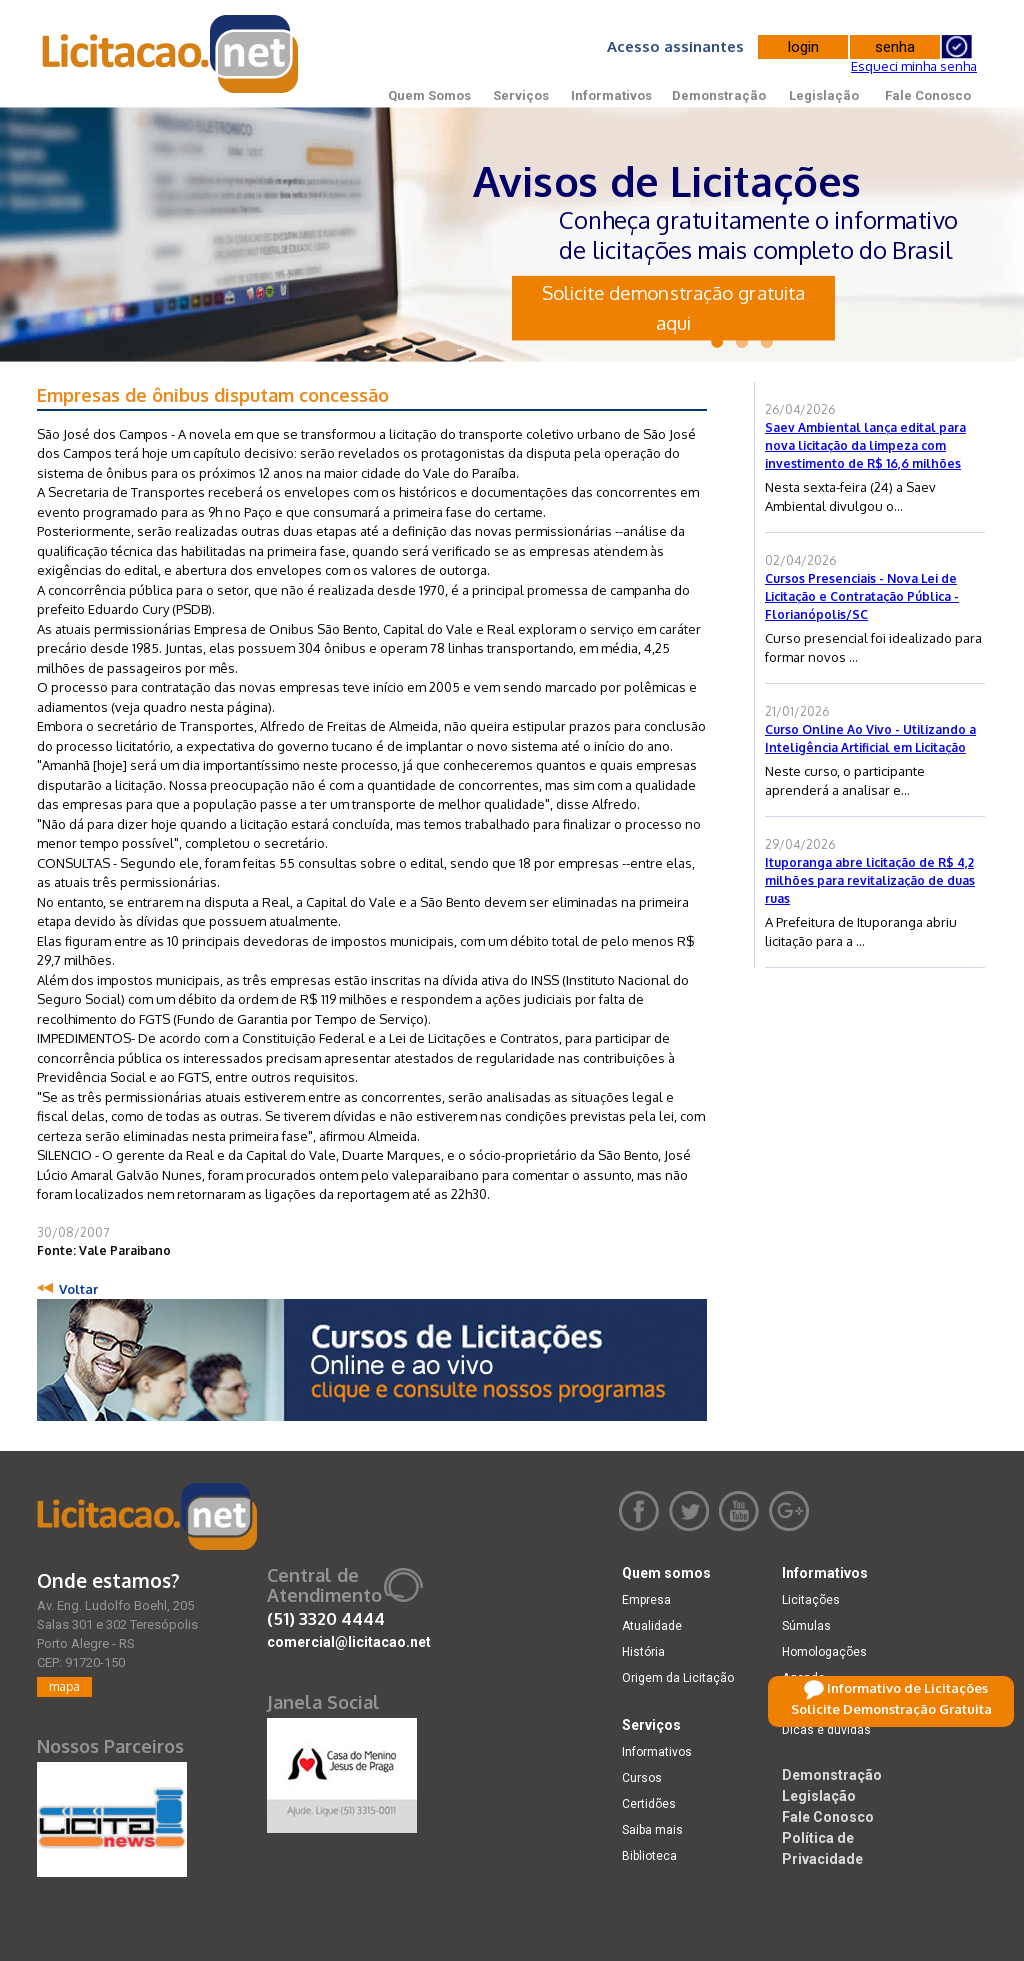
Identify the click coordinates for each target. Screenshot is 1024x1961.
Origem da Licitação (678, 1678)
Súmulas (806, 1626)
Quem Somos (429, 95)
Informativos (611, 95)
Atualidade (652, 1626)
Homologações (824, 1652)
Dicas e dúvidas (826, 1730)
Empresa (646, 1600)
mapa (64, 1686)
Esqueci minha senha (914, 66)
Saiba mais (652, 1830)
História (643, 1652)
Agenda (803, 1678)
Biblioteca (649, 1856)
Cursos (642, 1778)
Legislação (824, 95)
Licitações (811, 1600)
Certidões (649, 1804)
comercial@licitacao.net (349, 1642)
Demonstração (719, 95)
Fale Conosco (928, 95)
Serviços (521, 95)
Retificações (817, 1704)
